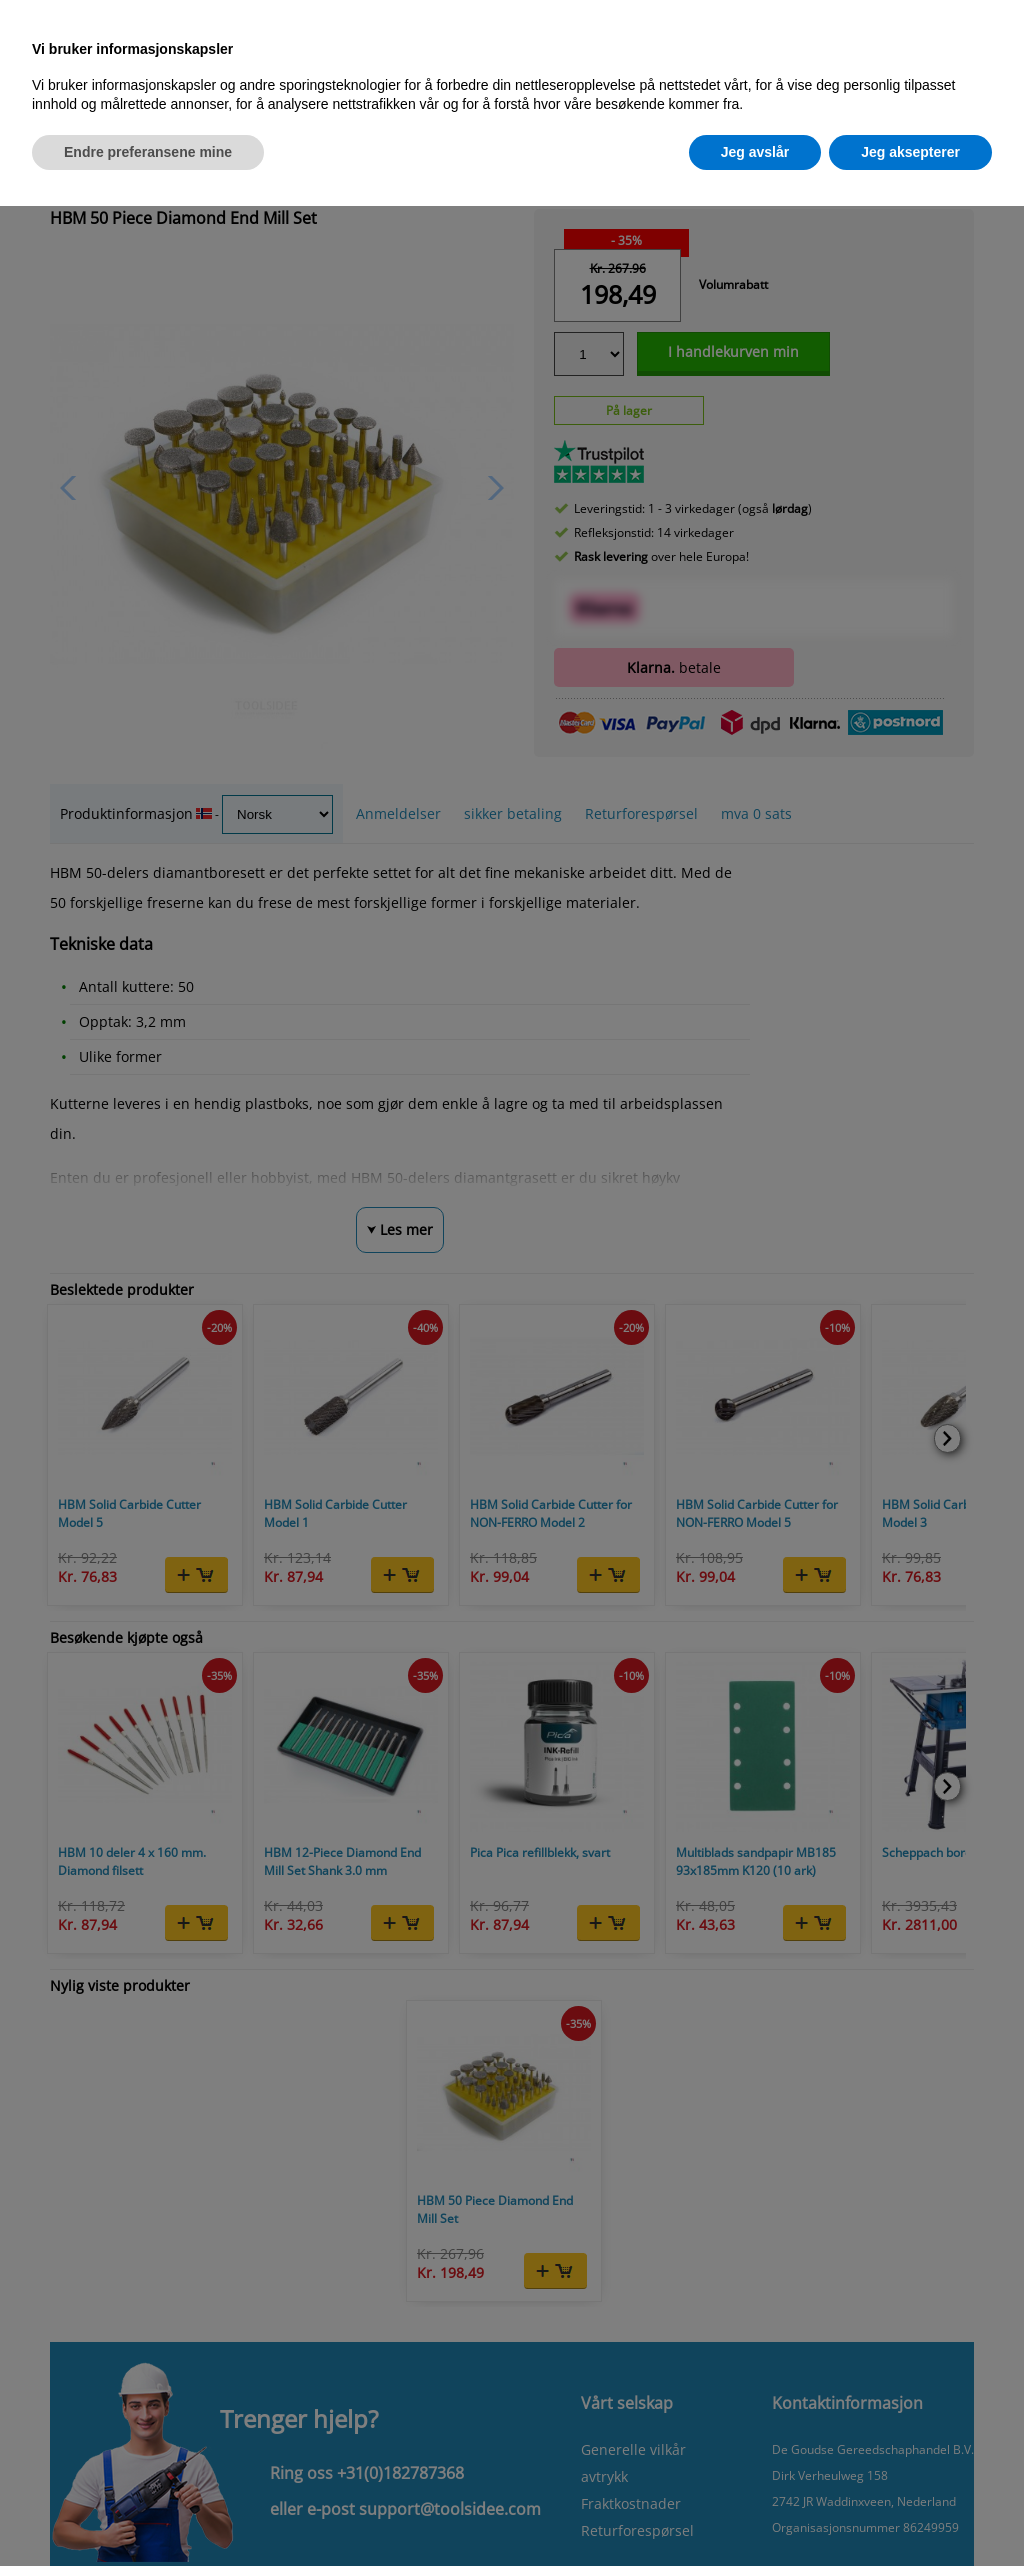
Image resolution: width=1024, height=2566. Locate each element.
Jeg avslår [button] (755, 152)
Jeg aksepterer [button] (910, 152)
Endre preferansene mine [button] (148, 152)
